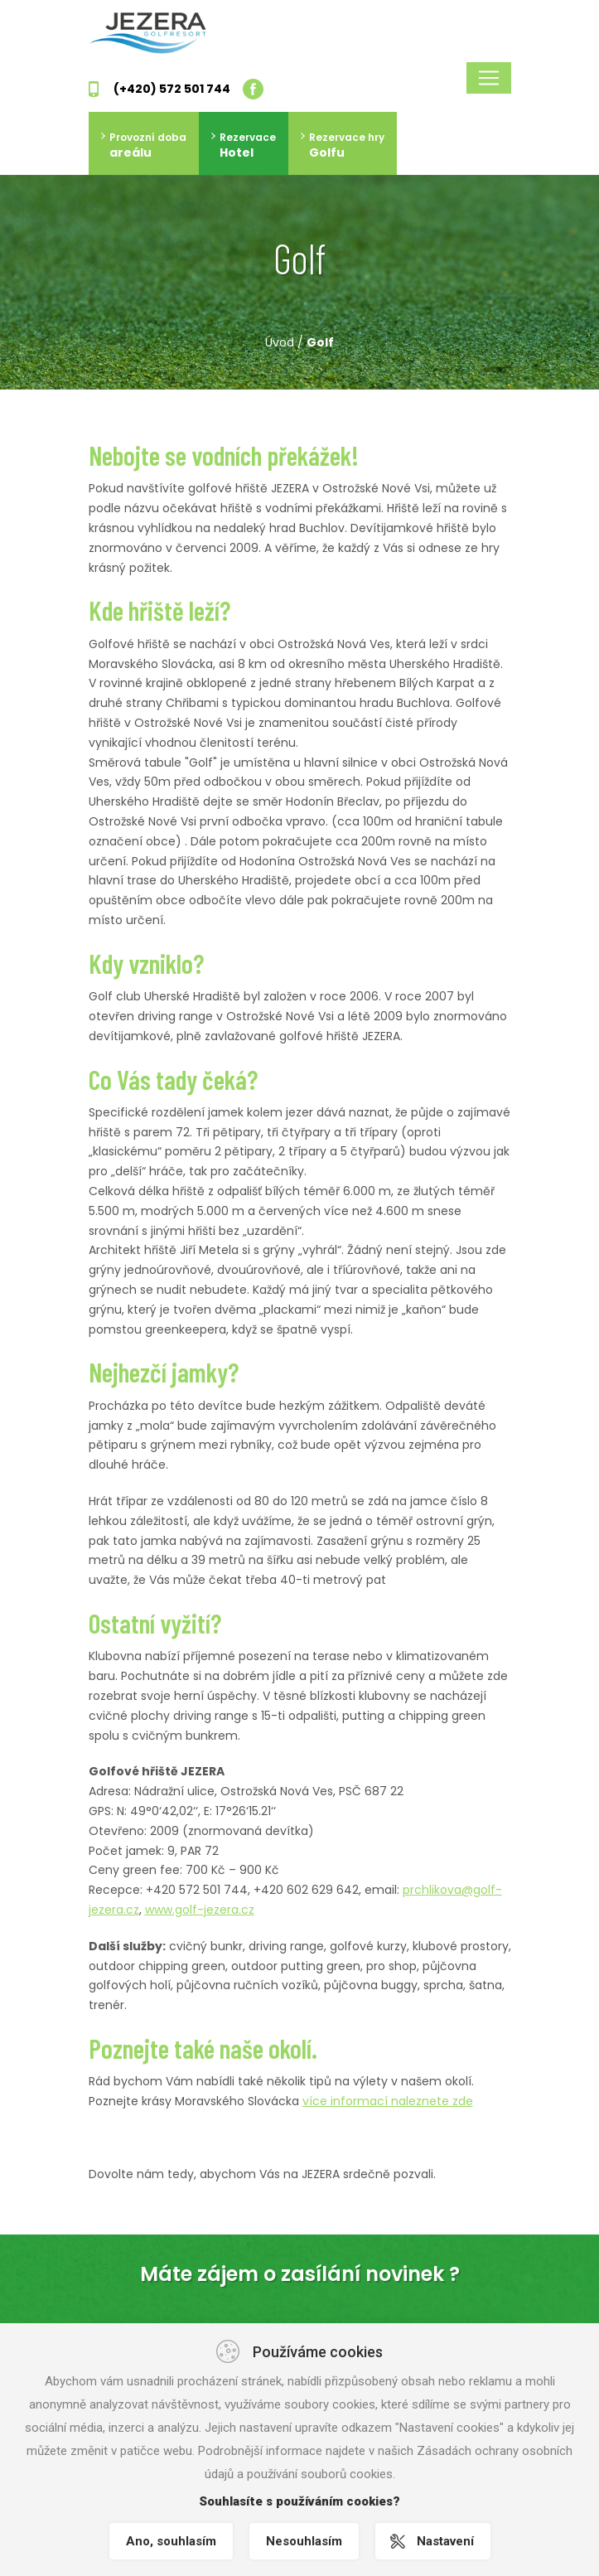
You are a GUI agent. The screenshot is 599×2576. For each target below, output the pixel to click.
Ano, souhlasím (171, 2541)
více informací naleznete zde (387, 2101)
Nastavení (445, 2541)
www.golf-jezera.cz (199, 1909)
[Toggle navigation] (488, 78)
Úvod (279, 342)
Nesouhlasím (304, 2541)
